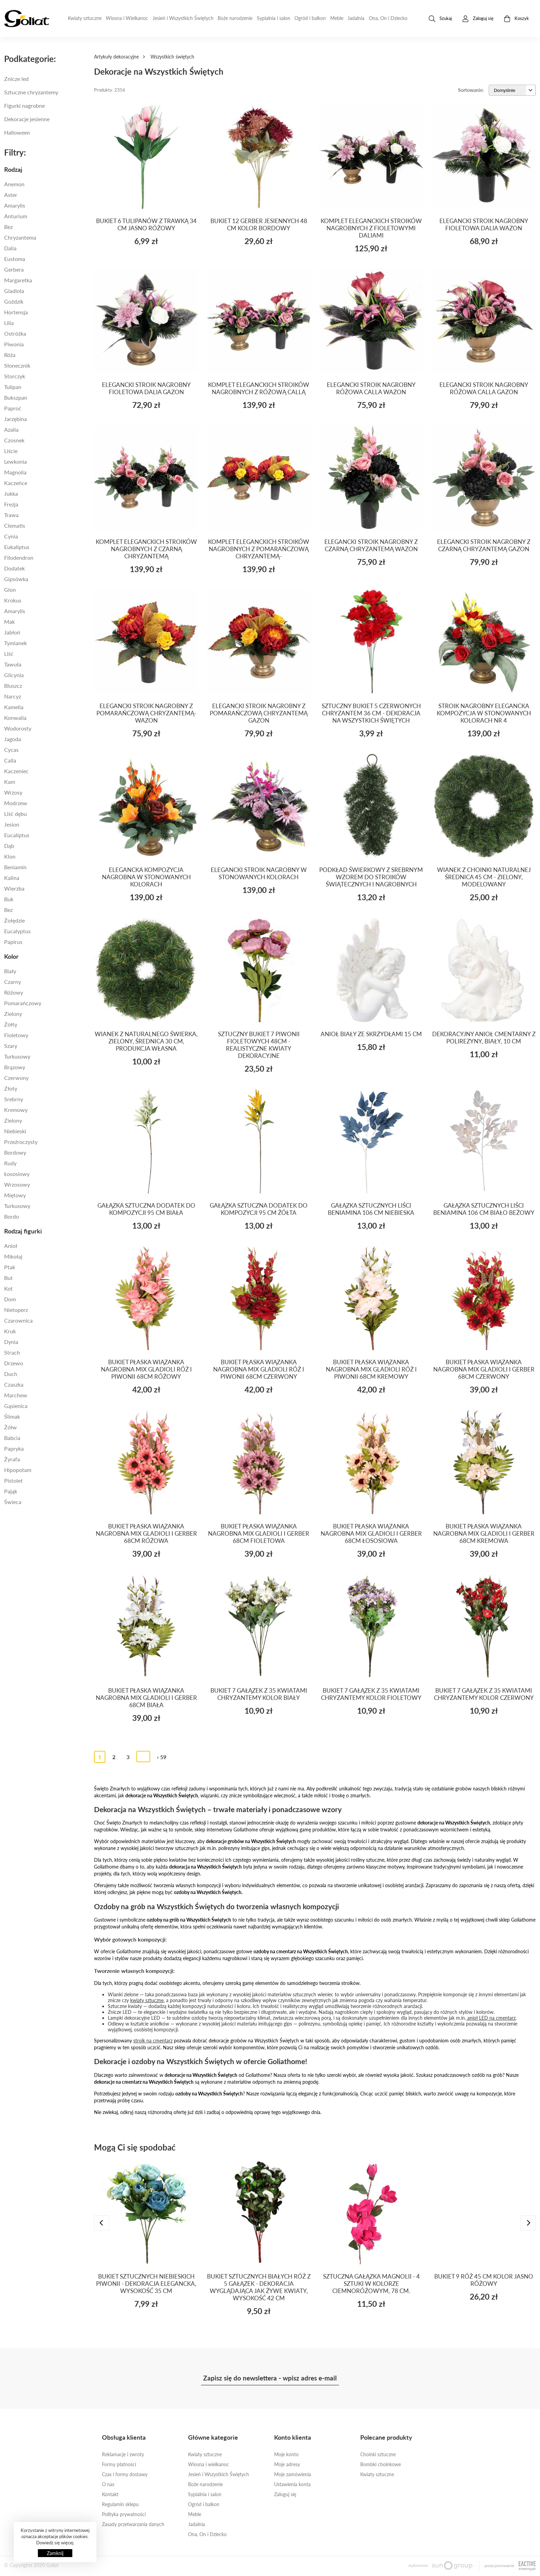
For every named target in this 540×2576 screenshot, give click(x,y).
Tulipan (12, 386)
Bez (8, 226)
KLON (9, 856)
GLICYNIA (14, 675)
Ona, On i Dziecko (388, 18)
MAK (9, 621)
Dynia (11, 1341)
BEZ (8, 909)
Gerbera (14, 269)
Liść (8, 653)
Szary (10, 1045)
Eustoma (14, 258)
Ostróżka (15, 333)
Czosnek (14, 440)
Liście (11, 451)
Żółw (10, 1427)
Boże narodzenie (235, 18)
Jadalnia (355, 18)
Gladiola (14, 290)
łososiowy (17, 1173)
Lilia (9, 322)
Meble (336, 18)
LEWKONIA (15, 461)
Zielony (13, 1013)
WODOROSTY (17, 728)
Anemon (14, 184)
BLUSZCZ (13, 685)
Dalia (10, 248)
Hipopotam (17, 1469)
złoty (10, 1088)
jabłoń (12, 632)
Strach (12, 1352)
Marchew (15, 1395)
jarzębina (15, 419)
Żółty (10, 1024)
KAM (9, 781)
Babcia (12, 1437)
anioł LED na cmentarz (491, 2018)
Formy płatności (119, 2464)
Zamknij (55, 2553)
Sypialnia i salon (273, 18)
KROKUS (12, 600)
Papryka (14, 1448)
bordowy (15, 1152)
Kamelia (13, 707)
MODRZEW (15, 803)
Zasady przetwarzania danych (133, 2524)
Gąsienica (16, 1405)
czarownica (18, 1320)
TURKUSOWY (17, 1205)
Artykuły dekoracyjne (116, 57)
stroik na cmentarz (153, 2040)
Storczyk (14, 376)
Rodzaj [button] (13, 169)
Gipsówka (16, 579)
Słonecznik (17, 365)
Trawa (11, 515)
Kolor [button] (11, 956)
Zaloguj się (285, 2494)
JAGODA (12, 739)
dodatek (14, 568)
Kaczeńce (15, 483)
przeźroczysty (21, 1141)
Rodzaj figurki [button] (23, 1231)
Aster (10, 194)
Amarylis (14, 205)
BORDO (11, 1216)
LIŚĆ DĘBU (15, 813)
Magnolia (15, 472)
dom (10, 1299)
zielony (13, 1120)
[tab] (45, 169)
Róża (9, 354)
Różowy (13, 992)
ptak (9, 1267)
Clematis (14, 525)
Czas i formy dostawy (124, 2474)
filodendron (18, 557)
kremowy (16, 1109)
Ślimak (12, 1416)
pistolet (13, 1480)
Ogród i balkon (310, 18)
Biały (10, 971)
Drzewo (13, 1363)
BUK (8, 899)
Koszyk (516, 18)
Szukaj (440, 18)
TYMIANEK (15, 643)
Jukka (11, 493)
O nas (108, 2484)
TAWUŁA (12, 664)
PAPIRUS (13, 941)
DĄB (9, 845)
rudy (10, 1163)
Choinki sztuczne (378, 2454)
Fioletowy (16, 1035)
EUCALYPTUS (17, 931)
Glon (10, 589)
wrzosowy (17, 1184)
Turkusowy (17, 1056)
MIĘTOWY (15, 1195)
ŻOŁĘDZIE (14, 920)
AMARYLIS (14, 611)
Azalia (11, 429)
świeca (12, 1502)
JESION (11, 824)
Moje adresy (287, 2464)
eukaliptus (16, 547)
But (8, 1277)
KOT (8, 1288)
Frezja (11, 504)
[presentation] (101, 2222)
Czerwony (16, 1077)
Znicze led (16, 78)
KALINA (11, 877)
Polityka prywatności (124, 2514)
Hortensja (16, 312)
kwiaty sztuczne (147, 2000)
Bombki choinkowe (380, 2464)
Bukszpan (15, 397)
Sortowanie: (471, 90)
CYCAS (11, 749)
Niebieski (15, 1131)
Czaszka (13, 1384)
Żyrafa (12, 1459)
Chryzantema (20, 237)
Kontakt (110, 2494)
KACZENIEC (16, 771)
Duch (10, 1373)
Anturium (15, 216)
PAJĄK (10, 1491)
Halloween (17, 132)
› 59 (161, 1757)
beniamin (15, 867)
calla (10, 760)
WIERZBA (14, 888)
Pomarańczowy (22, 1003)
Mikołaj (13, 1256)
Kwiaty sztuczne (85, 18)
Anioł (10, 1245)
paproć (12, 408)
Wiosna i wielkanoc (208, 2464)
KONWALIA (15, 717)
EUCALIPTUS (16, 835)
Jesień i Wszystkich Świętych (183, 18)
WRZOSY (13, 792)
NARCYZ (12, 696)
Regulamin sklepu (120, 2504)
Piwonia (14, 344)
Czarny (12, 981)
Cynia (11, 536)
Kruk (10, 1331)
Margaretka (18, 280)
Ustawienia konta (292, 2484)
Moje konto (286, 2454)
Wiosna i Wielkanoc (127, 18)
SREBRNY (13, 1099)
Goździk (13, 301)
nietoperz (16, 1309)
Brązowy (14, 1067)
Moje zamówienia (292, 2474)
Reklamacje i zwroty (123, 2454)
